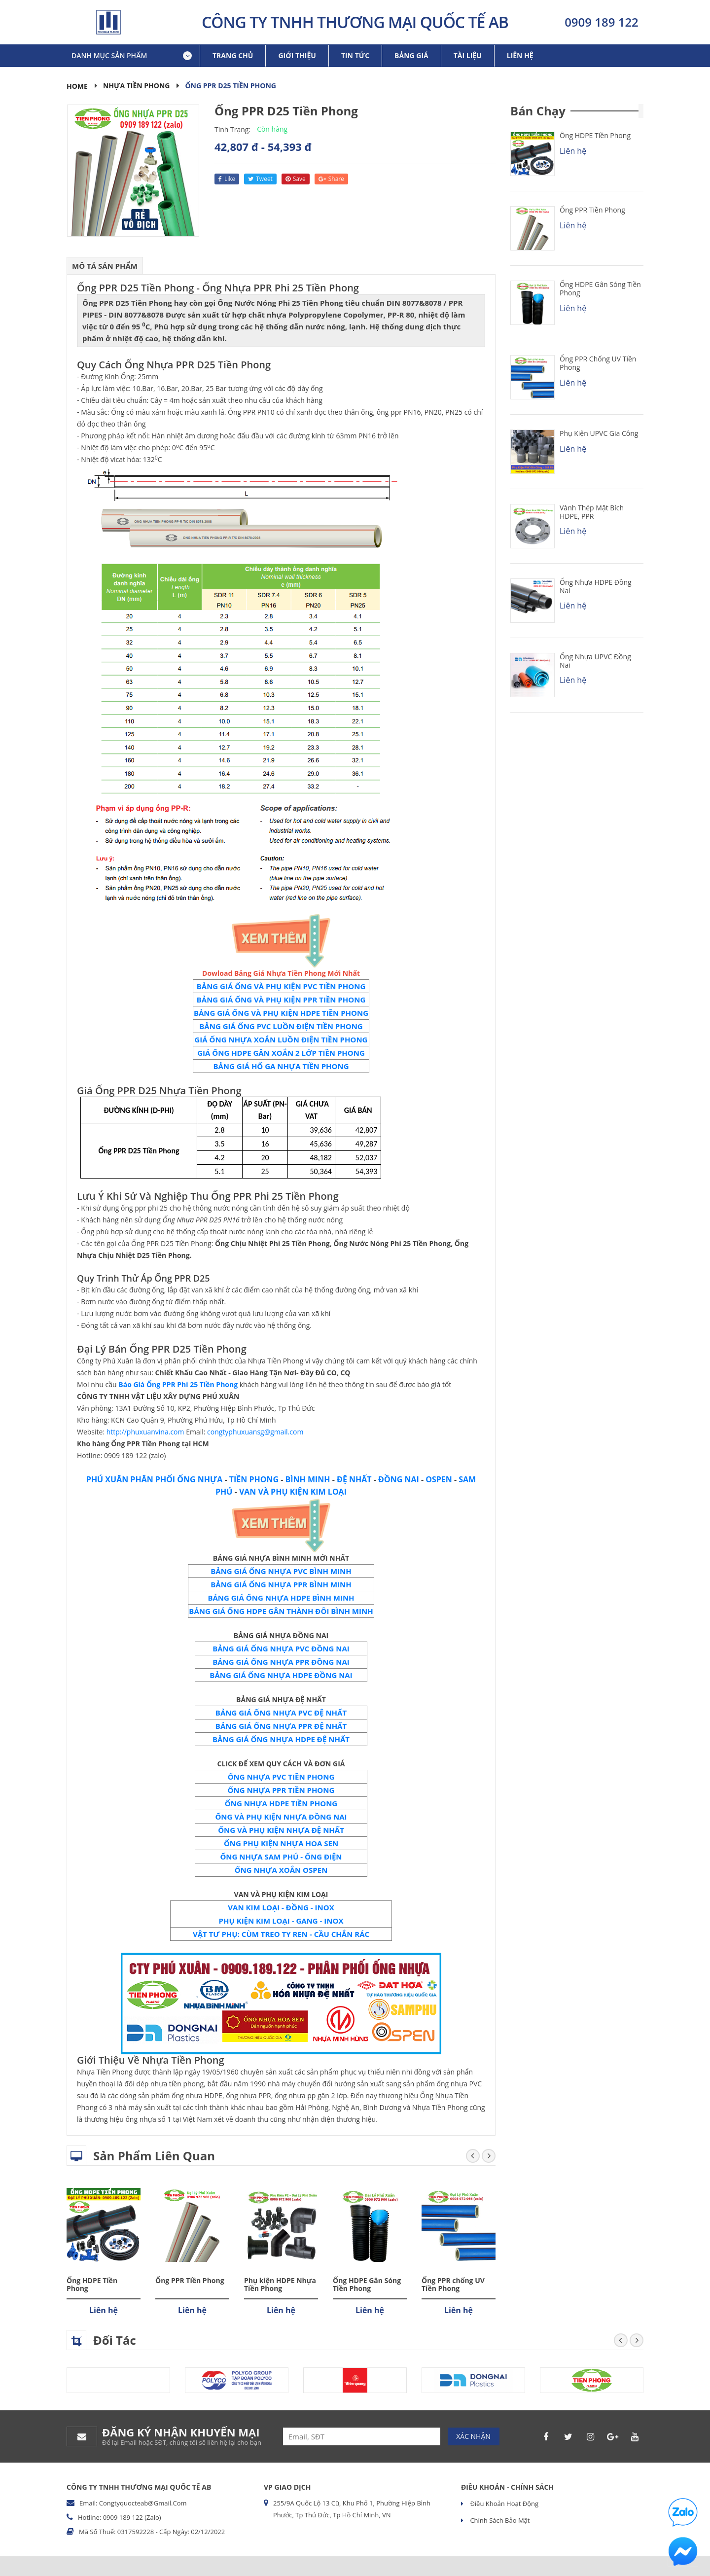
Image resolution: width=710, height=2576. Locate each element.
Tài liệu (468, 55)
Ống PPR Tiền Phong (189, 2280)
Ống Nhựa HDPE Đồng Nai (596, 586)
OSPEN (439, 1479)
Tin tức (355, 55)
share (331, 179)
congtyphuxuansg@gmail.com (255, 1431)
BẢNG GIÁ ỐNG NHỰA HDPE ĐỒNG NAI (281, 1675)
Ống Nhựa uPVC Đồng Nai (595, 661)
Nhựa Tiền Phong (136, 85)
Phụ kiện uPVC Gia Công (599, 433)
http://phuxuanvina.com (145, 1431)
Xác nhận (473, 2436)
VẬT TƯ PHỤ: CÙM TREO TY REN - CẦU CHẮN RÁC (281, 1934)
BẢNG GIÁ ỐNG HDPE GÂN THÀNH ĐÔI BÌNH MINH (281, 1611)
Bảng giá (411, 55)
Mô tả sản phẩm (105, 266)
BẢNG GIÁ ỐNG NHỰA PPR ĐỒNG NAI (281, 1662)
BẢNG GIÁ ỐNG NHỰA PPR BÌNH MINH (281, 1584)
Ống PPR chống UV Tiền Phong (453, 2284)
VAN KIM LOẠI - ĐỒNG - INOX (281, 1907)
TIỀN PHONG (254, 1479)
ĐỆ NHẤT (354, 1479)
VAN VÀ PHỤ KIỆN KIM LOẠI (293, 1491)
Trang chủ (233, 55)
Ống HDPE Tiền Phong (92, 2284)
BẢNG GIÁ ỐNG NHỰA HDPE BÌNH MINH (281, 1598)
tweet (260, 179)
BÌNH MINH (307, 1479)
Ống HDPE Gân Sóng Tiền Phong (367, 2284)
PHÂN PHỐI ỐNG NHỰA (175, 1479)
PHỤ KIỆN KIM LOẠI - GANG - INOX (281, 1921)
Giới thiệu (297, 55)
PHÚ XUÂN (107, 1479)
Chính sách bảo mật (499, 2520)
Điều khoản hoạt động (503, 2503)
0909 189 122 (602, 22)
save (295, 179)
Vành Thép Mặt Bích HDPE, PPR (592, 512)
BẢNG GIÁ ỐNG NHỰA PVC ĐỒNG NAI (281, 1648)
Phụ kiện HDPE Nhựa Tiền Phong (280, 2284)
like (226, 179)
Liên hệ (520, 55)
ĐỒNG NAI (398, 1479)
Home (77, 86)
